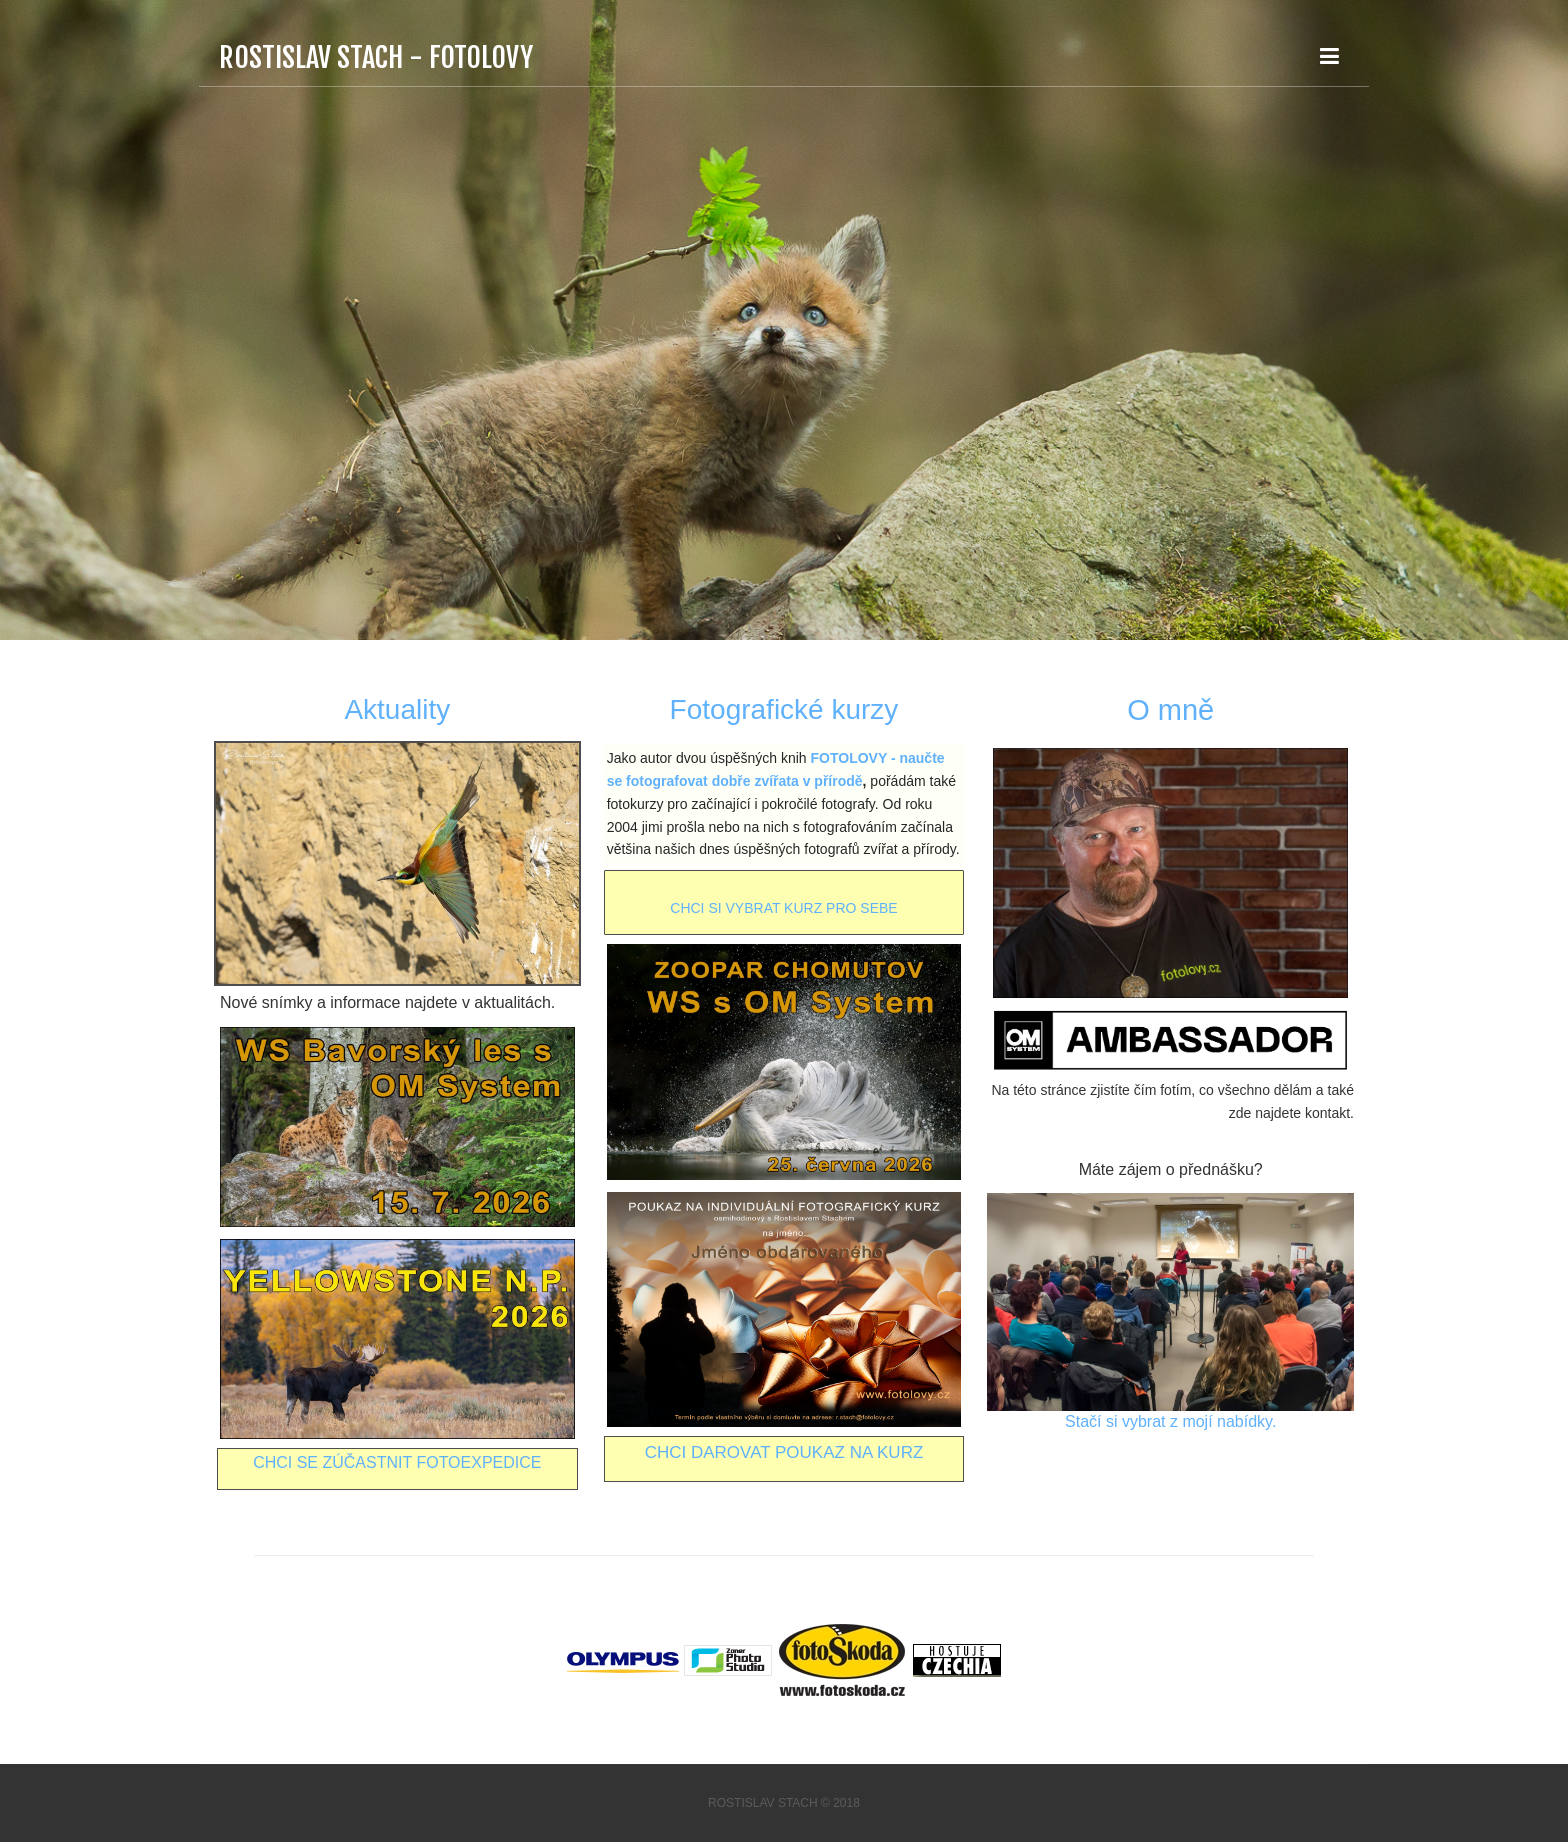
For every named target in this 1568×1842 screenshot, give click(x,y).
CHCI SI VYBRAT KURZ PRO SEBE (783, 908)
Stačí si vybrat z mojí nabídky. (1170, 1421)
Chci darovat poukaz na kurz (784, 1452)
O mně (1170, 710)
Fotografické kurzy (784, 709)
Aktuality (397, 709)
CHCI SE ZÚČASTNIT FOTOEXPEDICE (397, 1462)
